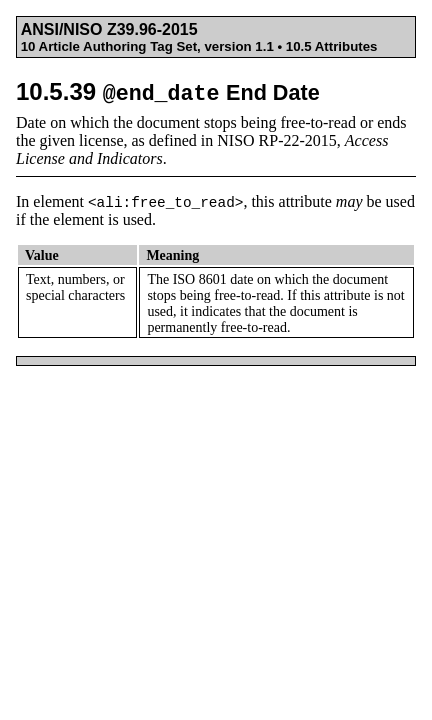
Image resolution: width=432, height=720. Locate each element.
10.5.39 (168, 91)
